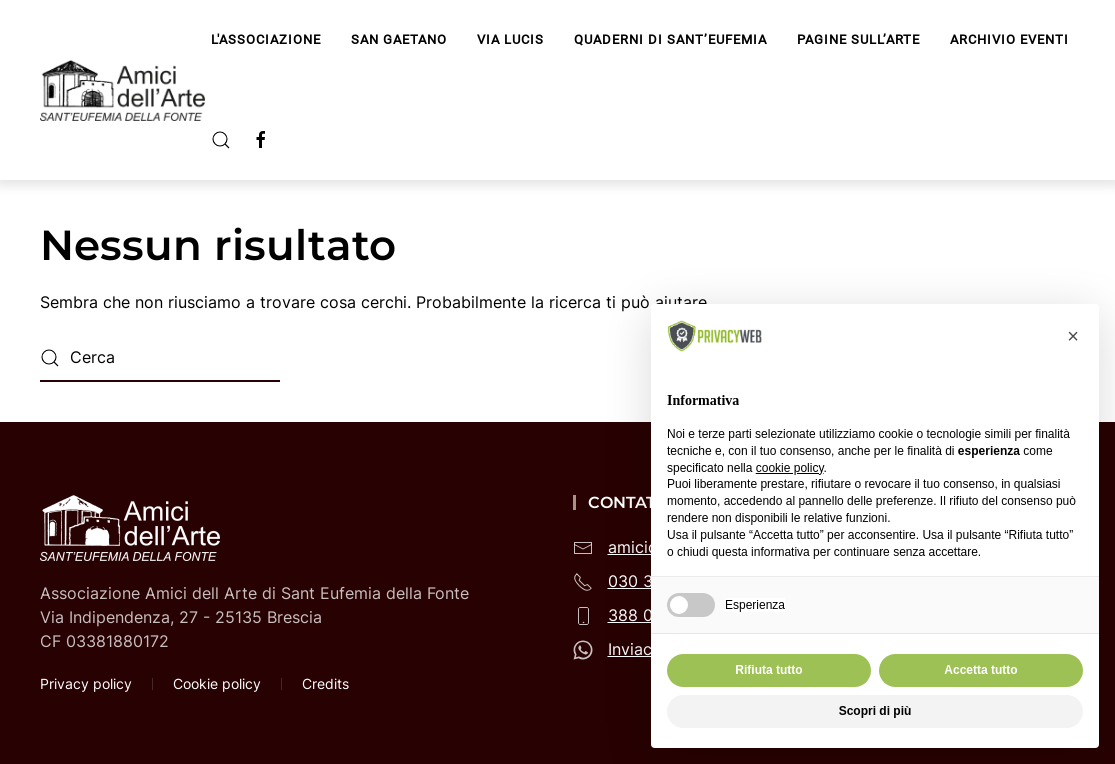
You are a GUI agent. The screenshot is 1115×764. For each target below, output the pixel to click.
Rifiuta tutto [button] (768, 670)
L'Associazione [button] (266, 39)
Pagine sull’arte (858, 39)
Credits (325, 683)
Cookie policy (217, 683)
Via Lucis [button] (510, 39)
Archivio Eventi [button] (1009, 39)
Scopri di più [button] (875, 711)
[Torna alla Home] (125, 90)
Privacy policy (86, 683)
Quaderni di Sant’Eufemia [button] (670, 39)
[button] (221, 140)
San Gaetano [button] (399, 39)
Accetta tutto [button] (980, 670)
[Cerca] (160, 358)
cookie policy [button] (790, 468)
